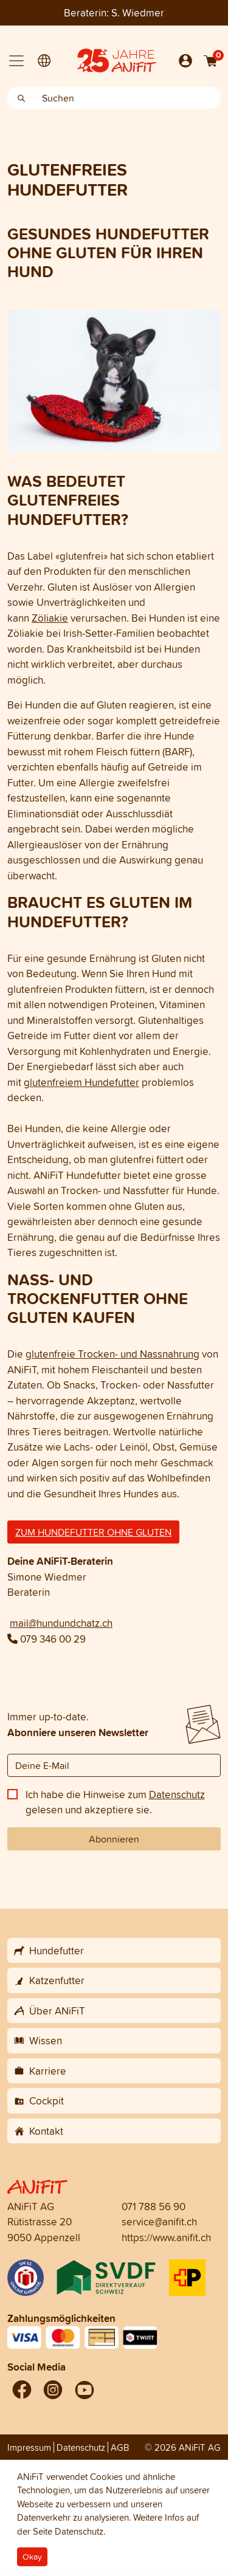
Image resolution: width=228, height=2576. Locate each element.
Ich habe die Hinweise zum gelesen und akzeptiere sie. (115, 1802)
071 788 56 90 (153, 2206)
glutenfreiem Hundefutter (81, 1082)
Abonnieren (114, 1838)
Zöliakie (50, 617)
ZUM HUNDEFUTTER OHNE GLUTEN (93, 1532)
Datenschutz (177, 1794)
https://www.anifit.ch (166, 2237)
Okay (32, 2556)
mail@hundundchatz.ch (61, 1622)
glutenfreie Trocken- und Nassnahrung (112, 1353)
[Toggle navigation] (16, 61)
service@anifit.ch (159, 2221)
